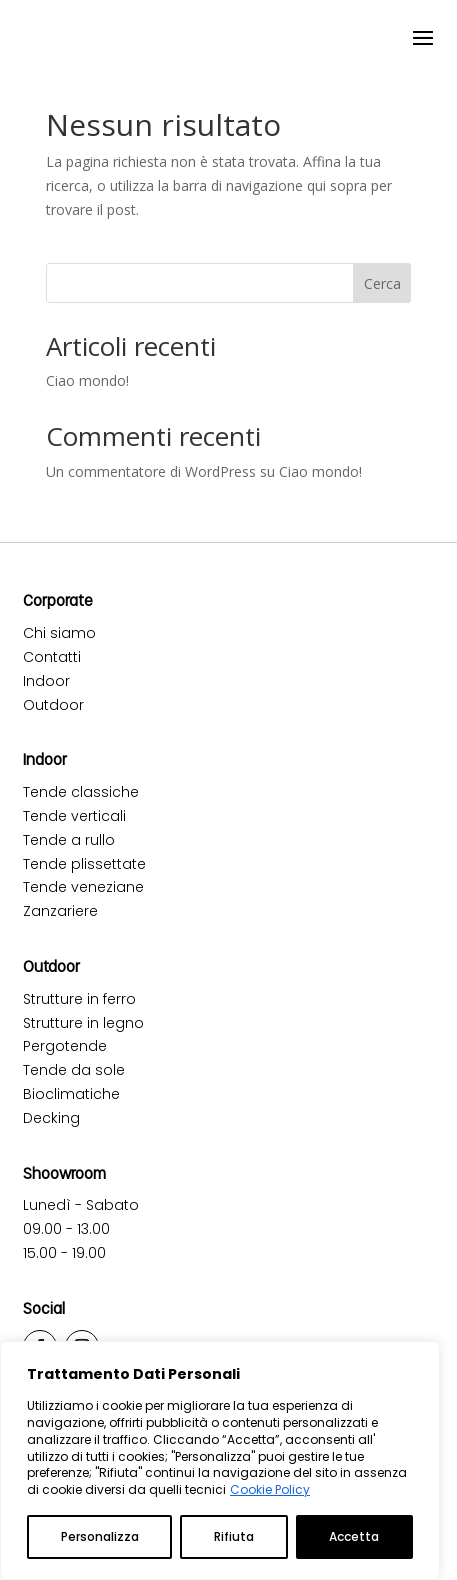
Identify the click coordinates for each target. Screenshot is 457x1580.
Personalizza (100, 1536)
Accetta (354, 1536)
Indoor (46, 681)
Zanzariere (60, 911)
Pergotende (65, 1046)
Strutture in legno (83, 1023)
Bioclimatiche (71, 1094)
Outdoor (53, 705)
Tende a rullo (69, 840)
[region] (220, 1460)
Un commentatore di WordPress (151, 471)
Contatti (52, 657)
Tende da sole (74, 1070)
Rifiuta (234, 1536)
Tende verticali (74, 816)
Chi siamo (59, 633)
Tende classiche (81, 792)
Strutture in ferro (79, 999)
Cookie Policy (270, 1489)
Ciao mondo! (87, 380)
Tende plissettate (84, 864)
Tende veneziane (83, 887)
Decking (51, 1118)
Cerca (382, 283)
